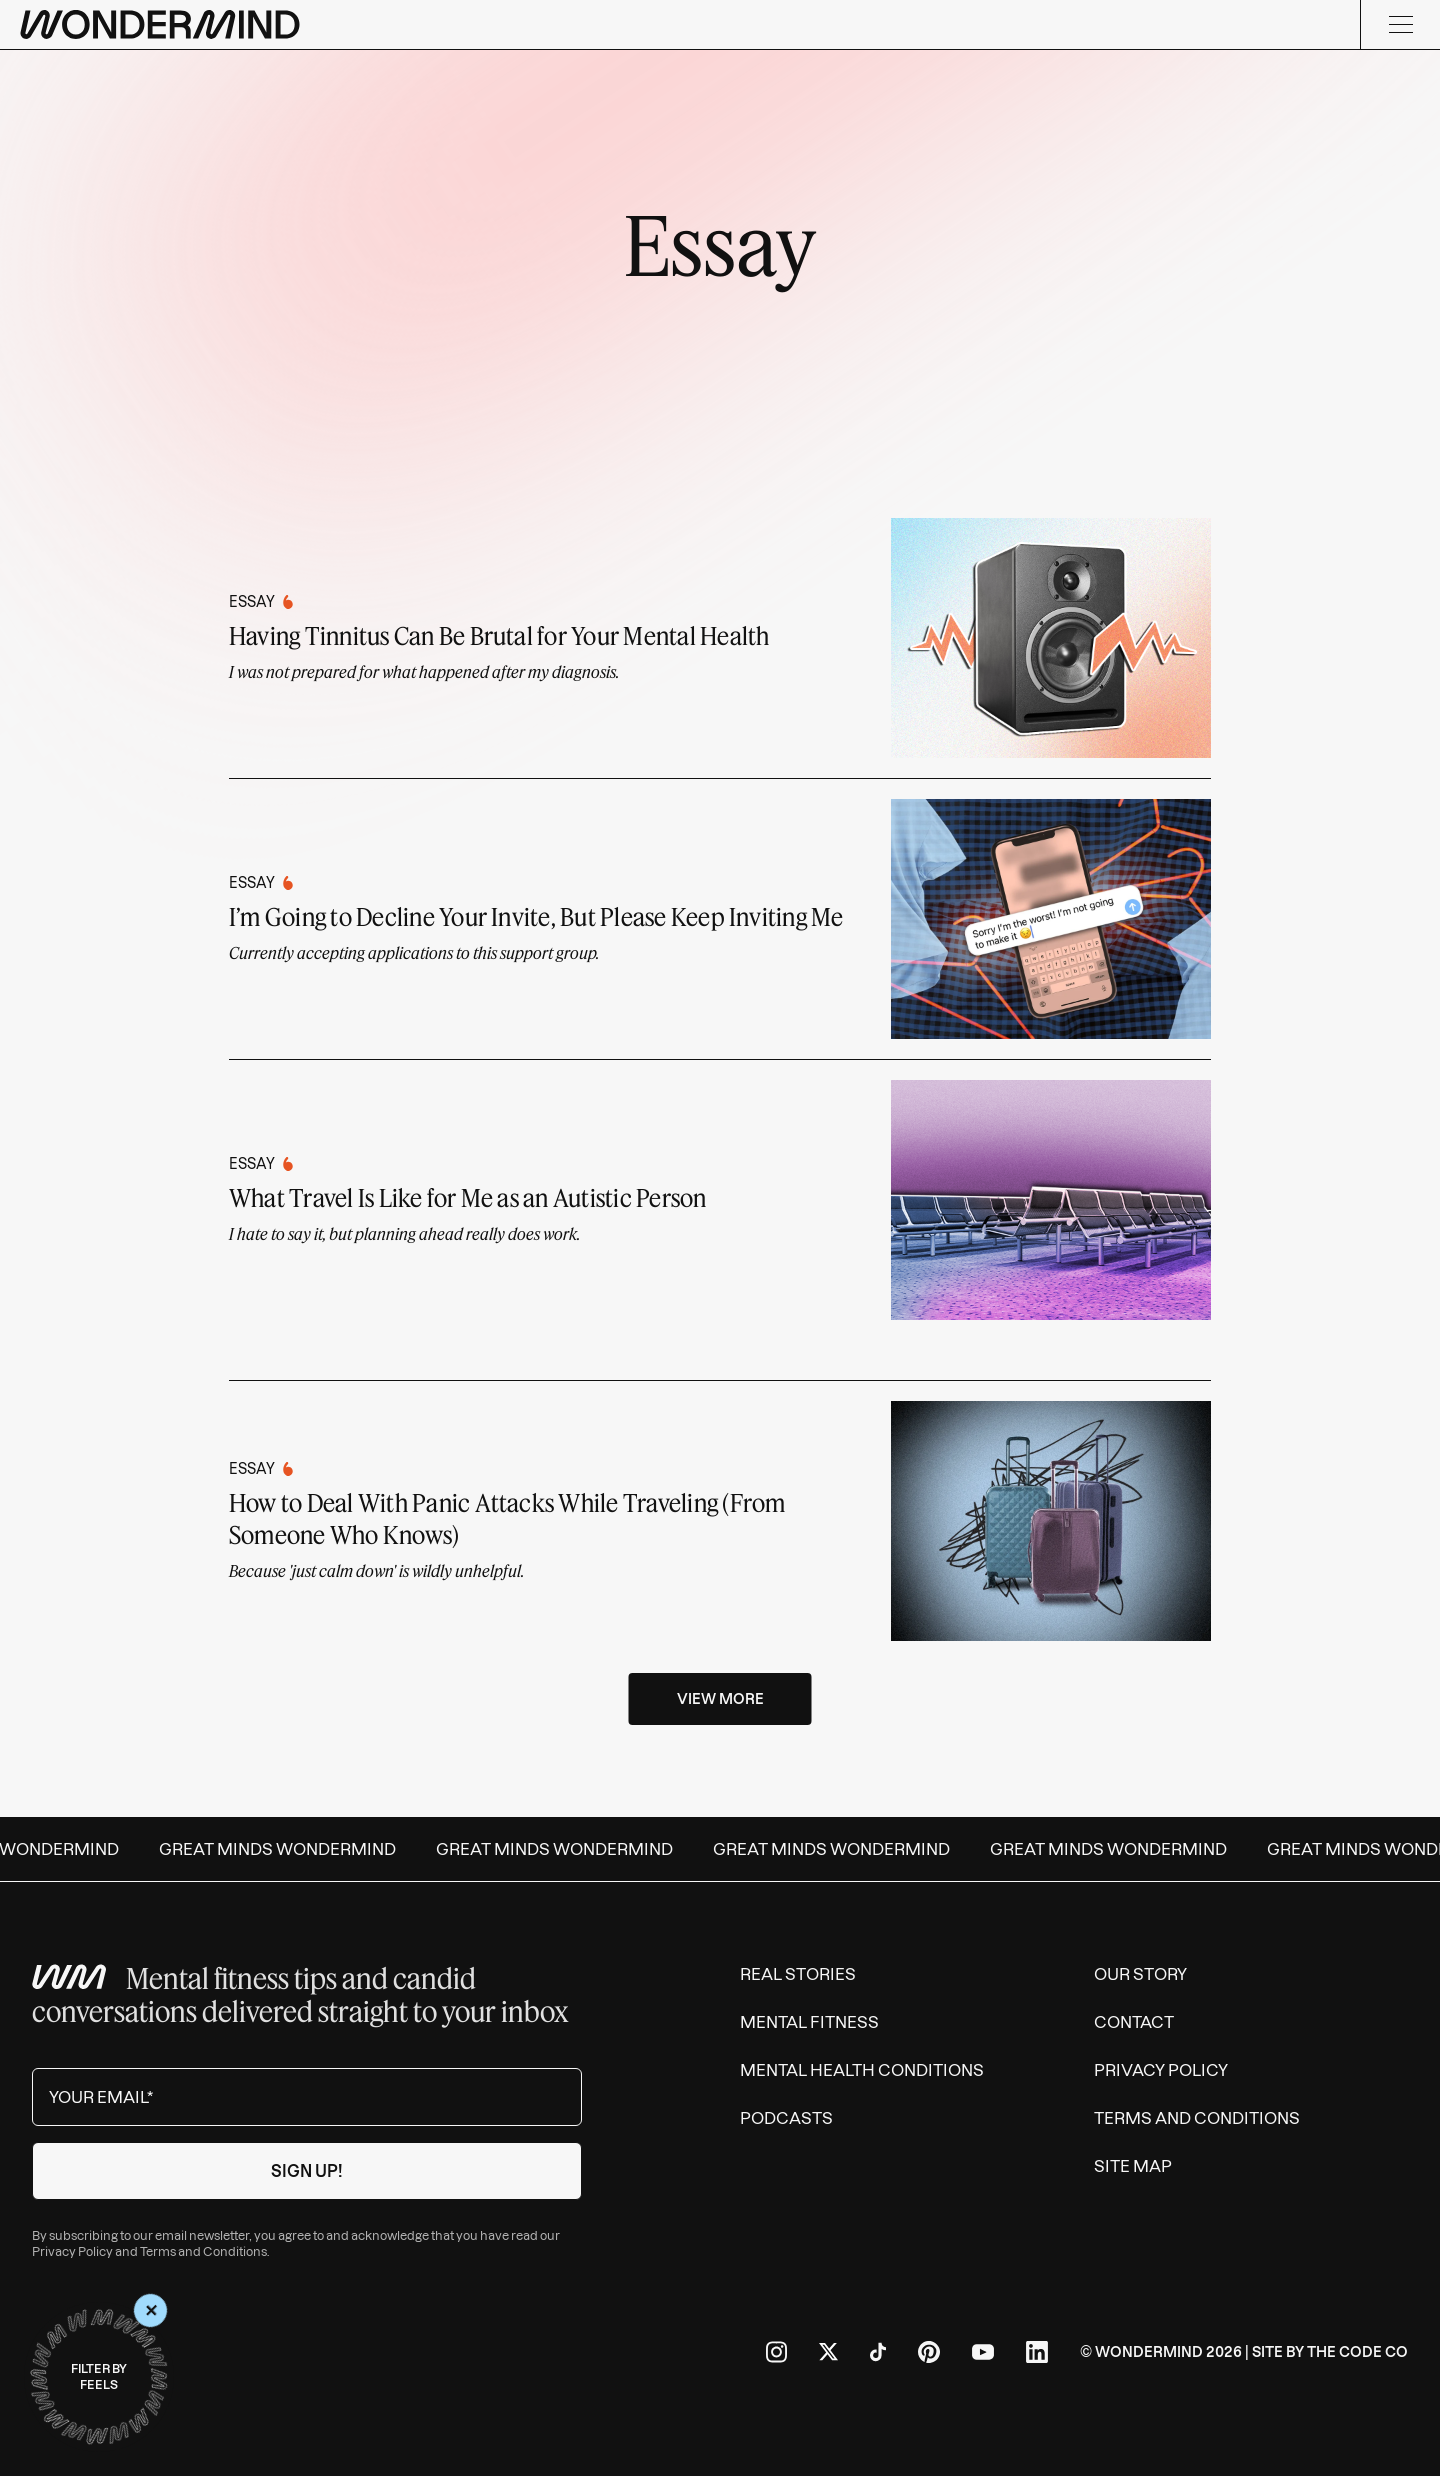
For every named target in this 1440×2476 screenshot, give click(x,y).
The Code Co (1357, 2352)
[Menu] (1400, 24)
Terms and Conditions (203, 2251)
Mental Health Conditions (862, 2070)
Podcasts (786, 2118)
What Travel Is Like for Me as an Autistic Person (468, 1197)
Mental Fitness (809, 2022)
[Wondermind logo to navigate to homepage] (160, 24)
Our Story (1140, 1974)
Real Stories (798, 1974)
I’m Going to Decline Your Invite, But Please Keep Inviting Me (536, 916)
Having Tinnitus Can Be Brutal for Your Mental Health (499, 635)
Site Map (1133, 2166)
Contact (1134, 2022)
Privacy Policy (72, 2251)
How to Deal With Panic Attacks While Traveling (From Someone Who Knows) (507, 1518)
